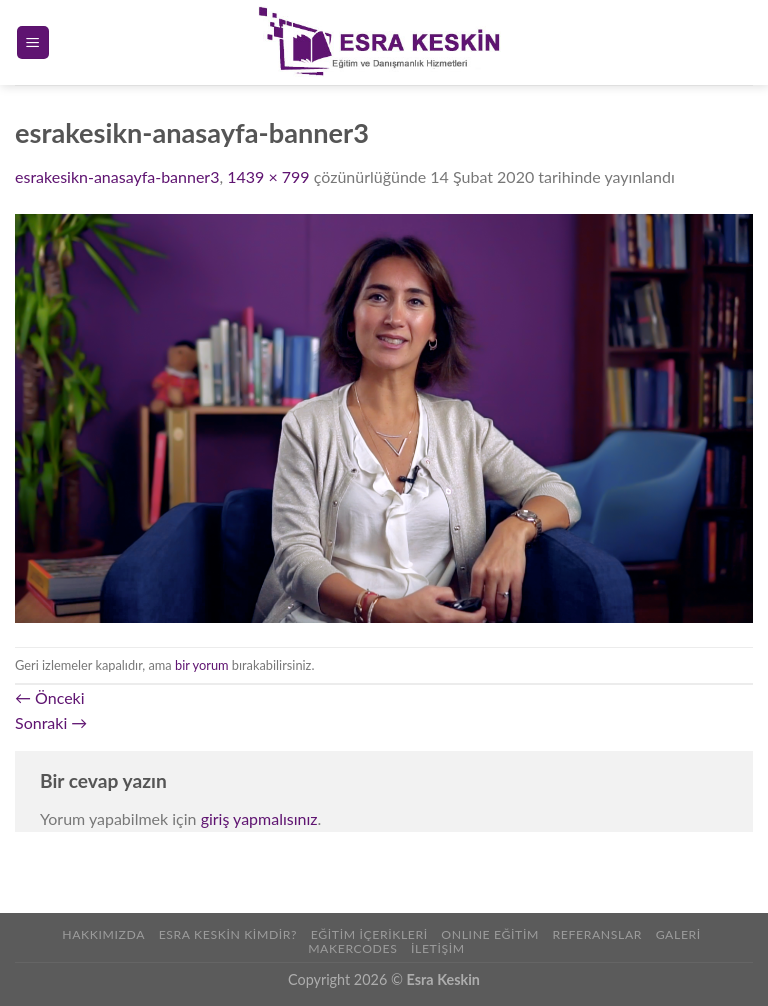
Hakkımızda (103, 934)
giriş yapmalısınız (259, 818)
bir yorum (202, 665)
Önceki (50, 697)
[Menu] (33, 42)
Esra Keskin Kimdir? (228, 934)
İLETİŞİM (438, 948)
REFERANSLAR (597, 934)
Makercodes (352, 948)
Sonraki (51, 722)
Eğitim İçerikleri (369, 934)
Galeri (678, 934)
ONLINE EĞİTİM (490, 934)
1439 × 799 (268, 176)
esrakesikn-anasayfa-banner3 (117, 176)
